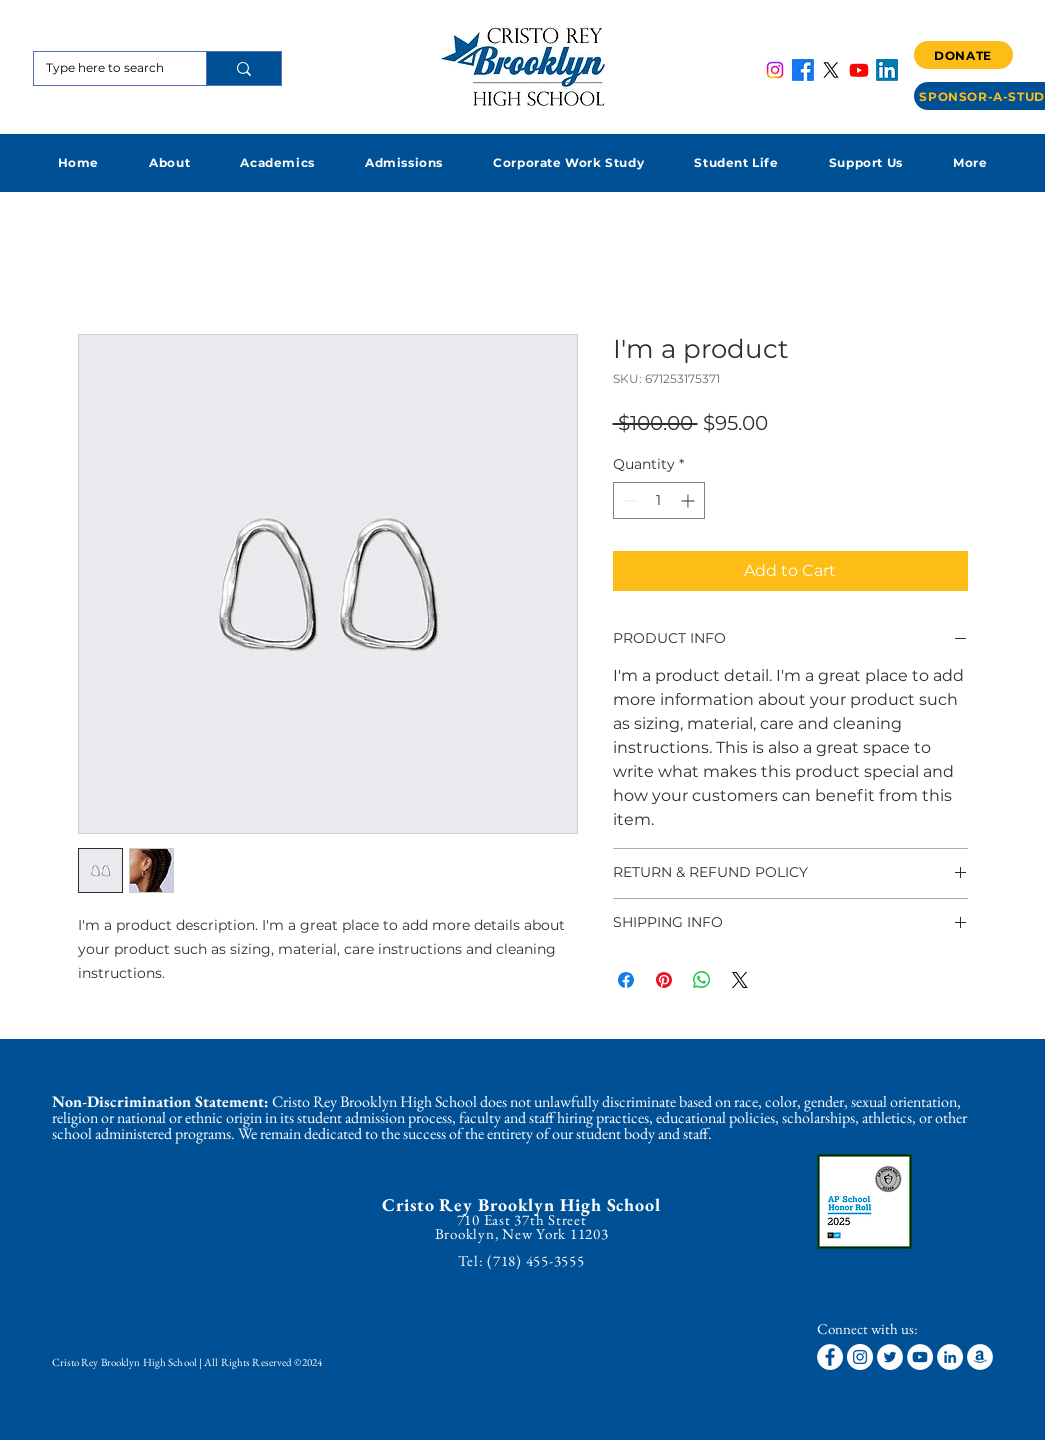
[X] (831, 70)
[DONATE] (963, 55)
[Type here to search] (105, 68)
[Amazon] (980, 1357)
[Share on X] (740, 980)
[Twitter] (890, 1357)
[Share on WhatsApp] (702, 980)
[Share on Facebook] (626, 980)
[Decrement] (628, 500)
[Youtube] (859, 70)
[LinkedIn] (887, 70)
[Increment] (689, 500)
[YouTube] (920, 1357)
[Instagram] (775, 70)
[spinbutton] (659, 500)
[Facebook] (803, 70)
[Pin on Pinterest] (664, 980)
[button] (169, 162)
